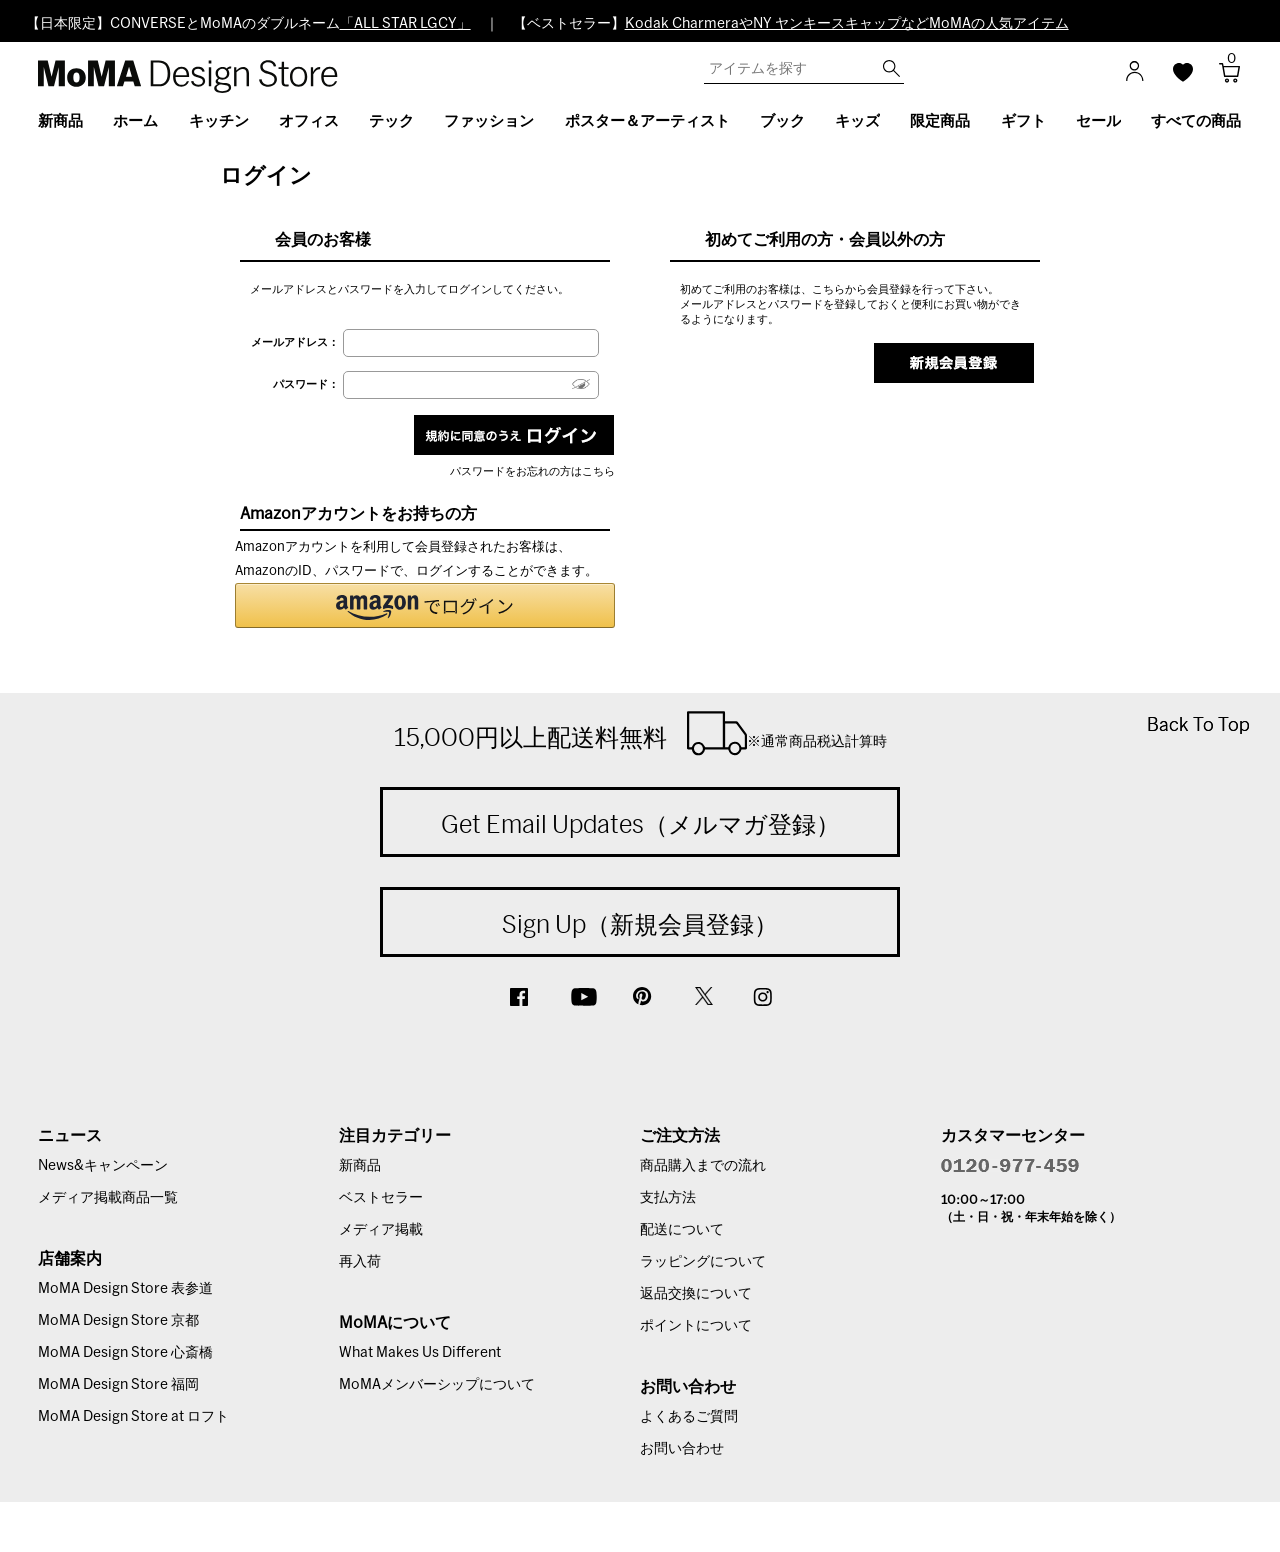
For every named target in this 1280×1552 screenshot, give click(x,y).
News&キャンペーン (103, 1166)
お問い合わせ (682, 1449)
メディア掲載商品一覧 (108, 1198)
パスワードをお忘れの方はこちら (532, 471)
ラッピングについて (703, 1262)
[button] (425, 605)
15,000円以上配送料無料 (640, 733)
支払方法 (668, 1198)
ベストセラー (381, 1198)
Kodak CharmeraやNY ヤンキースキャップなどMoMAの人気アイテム (847, 24)
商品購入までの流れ (703, 1166)
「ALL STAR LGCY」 (405, 24)
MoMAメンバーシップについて (437, 1385)
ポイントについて (696, 1326)
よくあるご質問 (689, 1417)
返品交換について (696, 1294)
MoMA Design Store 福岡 (118, 1385)
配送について (682, 1230)
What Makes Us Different (420, 1353)
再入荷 (360, 1262)
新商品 (360, 1166)
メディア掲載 (381, 1230)
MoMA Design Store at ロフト (133, 1417)
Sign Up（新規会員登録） (640, 924)
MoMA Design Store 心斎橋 (125, 1353)
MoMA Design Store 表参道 (125, 1289)
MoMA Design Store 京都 (118, 1321)
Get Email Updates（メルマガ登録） (640, 824)
